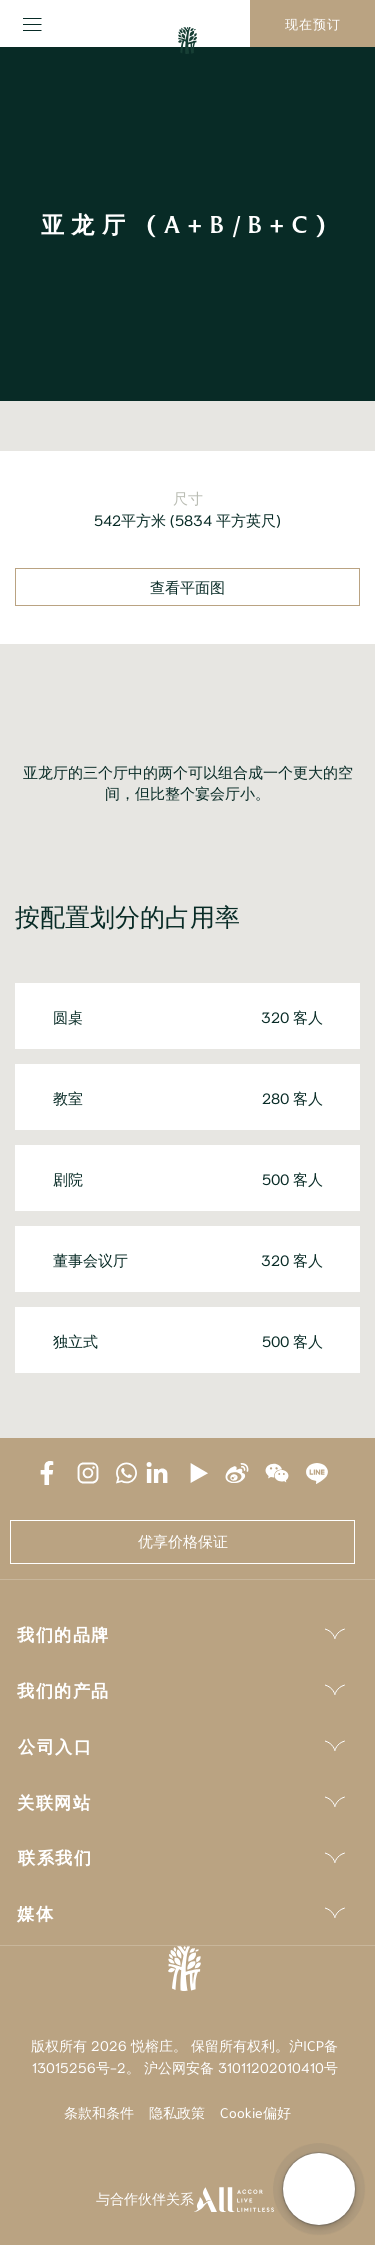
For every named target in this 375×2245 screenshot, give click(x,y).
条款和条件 (99, 2112)
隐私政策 (177, 2112)
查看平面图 (187, 587)
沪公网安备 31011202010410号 (241, 2067)
